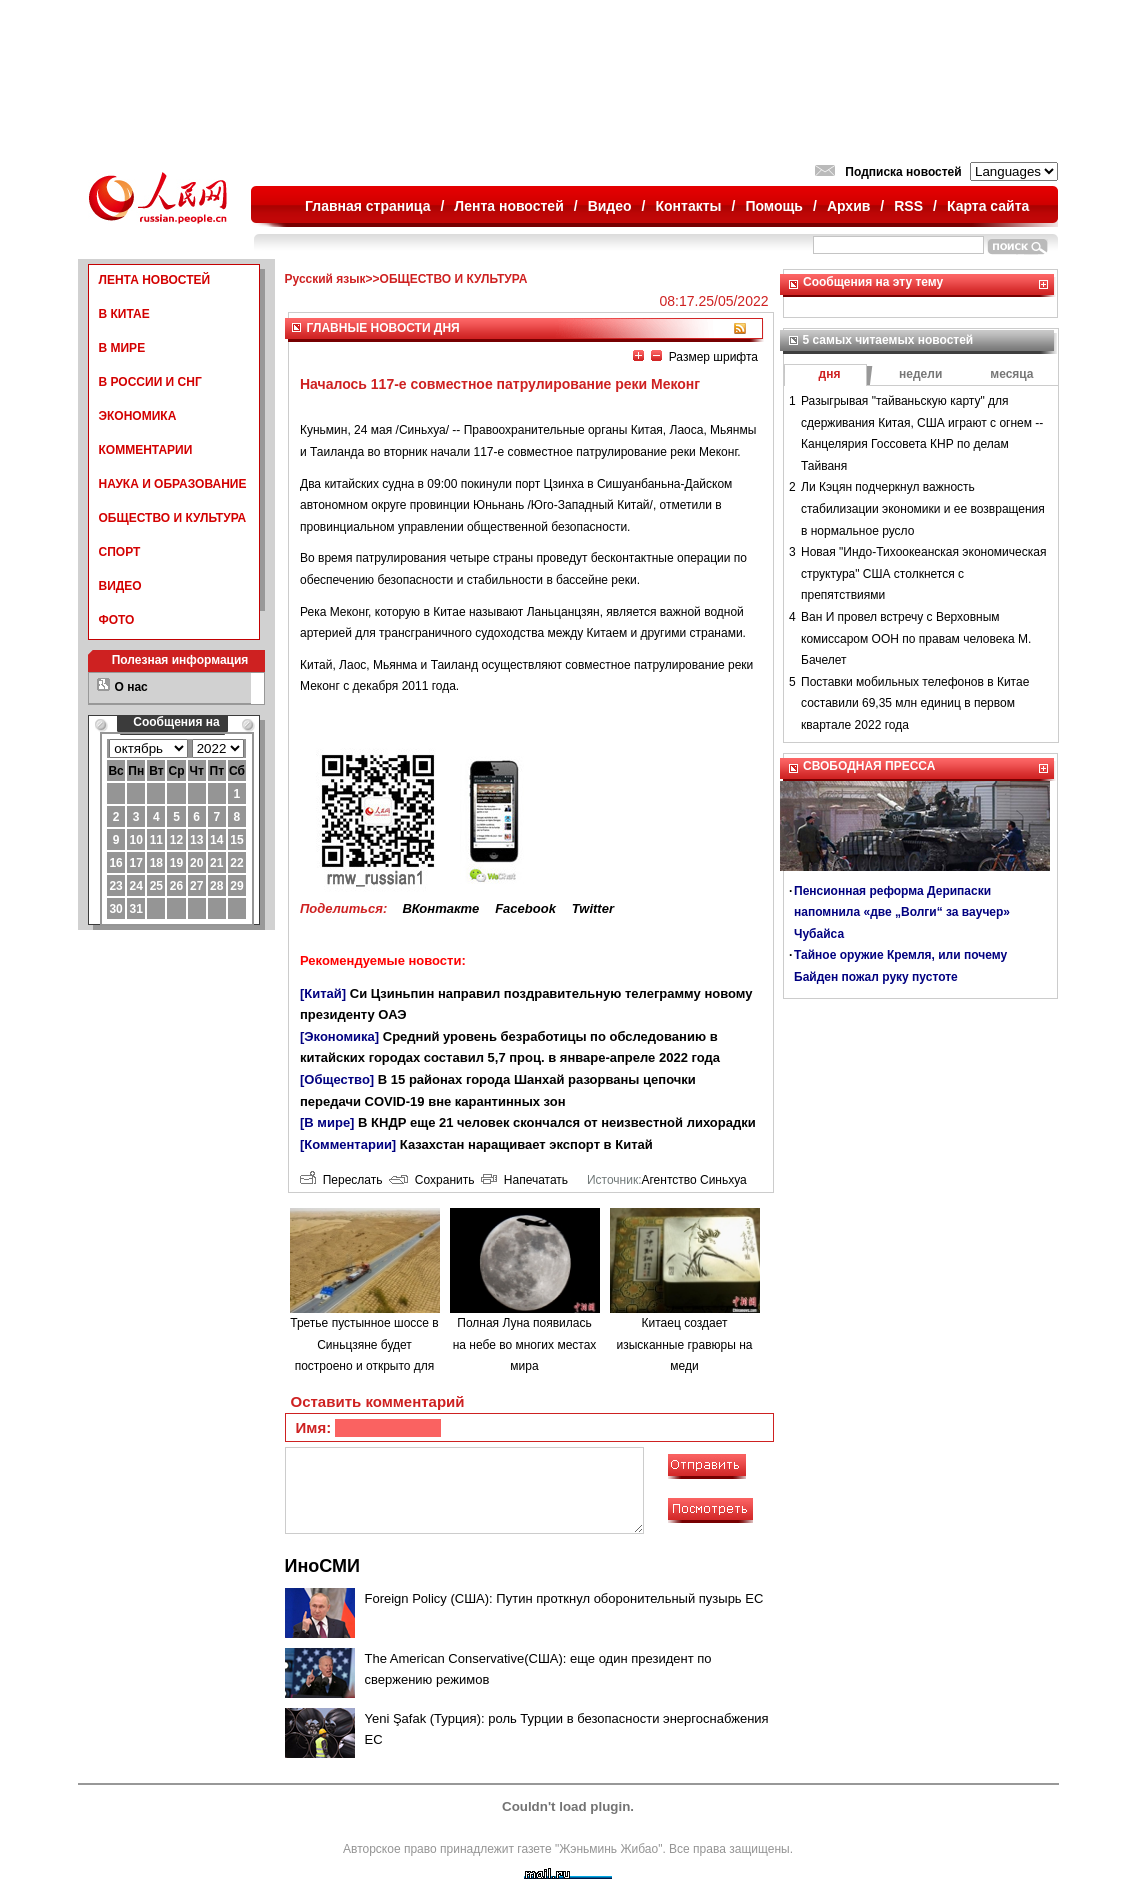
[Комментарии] (348, 1144)
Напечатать (524, 1180)
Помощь (774, 206)
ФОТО (117, 620)
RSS (908, 206)
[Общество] (337, 1079)
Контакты (689, 206)
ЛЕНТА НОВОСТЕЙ (155, 280)
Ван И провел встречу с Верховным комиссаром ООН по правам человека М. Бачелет (916, 638)
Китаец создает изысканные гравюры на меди (685, 1344)
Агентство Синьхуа (693, 1180)
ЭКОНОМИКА (138, 416)
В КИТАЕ (124, 314)
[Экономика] (339, 1036)
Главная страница (367, 206)
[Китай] (323, 993)
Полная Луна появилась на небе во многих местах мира (525, 1344)
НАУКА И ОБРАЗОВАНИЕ (173, 484)
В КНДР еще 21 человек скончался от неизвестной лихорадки (557, 1122)
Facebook (525, 908)
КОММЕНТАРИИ (146, 450)
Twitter (593, 908)
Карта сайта (988, 206)
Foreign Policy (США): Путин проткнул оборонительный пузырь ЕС (564, 1598)
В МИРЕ (122, 348)
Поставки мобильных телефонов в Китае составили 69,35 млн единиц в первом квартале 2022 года (915, 703)
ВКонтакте (440, 908)
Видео (610, 206)
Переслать (341, 1180)
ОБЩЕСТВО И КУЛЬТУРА (173, 518)
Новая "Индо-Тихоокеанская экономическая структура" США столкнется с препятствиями (923, 573)
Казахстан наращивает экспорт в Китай (526, 1144)
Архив (848, 206)
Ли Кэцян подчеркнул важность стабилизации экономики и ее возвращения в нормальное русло (923, 508)
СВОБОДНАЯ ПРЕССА (869, 766)
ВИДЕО (120, 586)
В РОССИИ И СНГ (150, 382)
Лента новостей (508, 206)
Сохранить (431, 1180)
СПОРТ (120, 552)
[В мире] (327, 1122)
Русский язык (325, 279)
